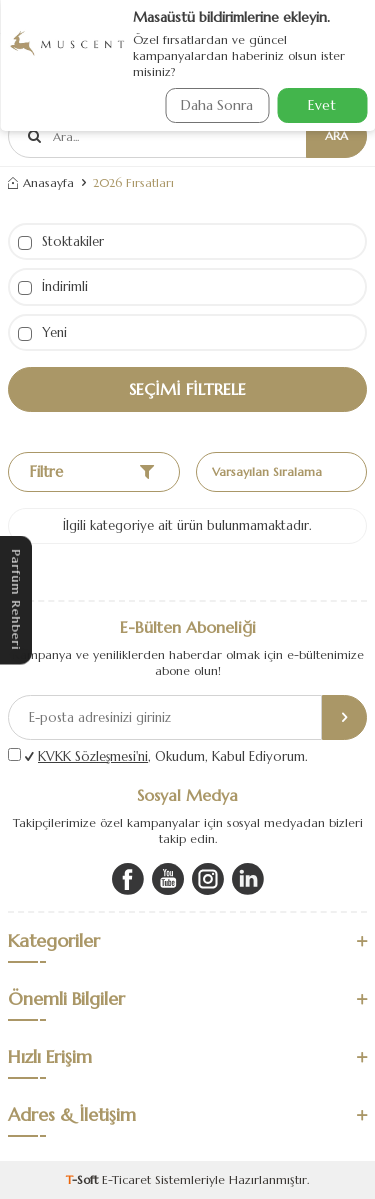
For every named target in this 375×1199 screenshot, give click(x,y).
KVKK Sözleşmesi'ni (93, 756)
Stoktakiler (61, 241)
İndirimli (53, 286)
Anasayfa (41, 182)
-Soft (84, 1179)
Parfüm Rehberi (16, 599)
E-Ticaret (126, 1179)
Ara (336, 135)
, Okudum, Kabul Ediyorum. (166, 756)
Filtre (91, 471)
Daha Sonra (217, 105)
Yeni (42, 332)
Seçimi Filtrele (187, 389)
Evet (322, 105)
